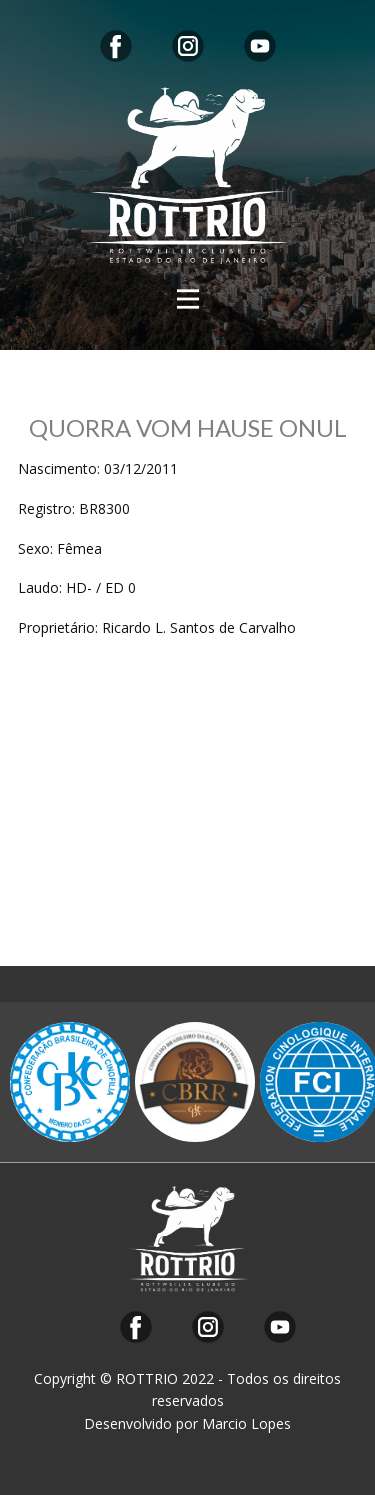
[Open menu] (188, 299)
